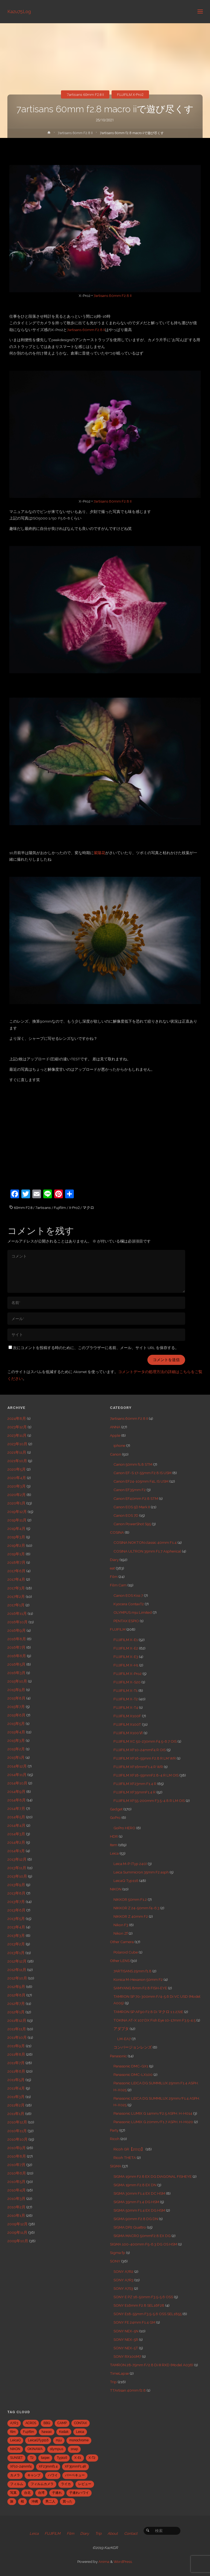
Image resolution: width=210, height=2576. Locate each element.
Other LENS (120, 1960)
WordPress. (123, 2561)
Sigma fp (117, 2252)
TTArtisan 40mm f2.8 (128, 2390)
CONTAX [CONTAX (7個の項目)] (80, 2423)
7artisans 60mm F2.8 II (85, 94)
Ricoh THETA (124, 2157)
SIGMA (115, 2166)
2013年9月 (16, 1884)
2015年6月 (16, 1715)
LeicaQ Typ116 (125, 1880)
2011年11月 (16, 2029)
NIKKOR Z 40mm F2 (130, 1916)
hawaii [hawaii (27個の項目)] (47, 2432)
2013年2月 (16, 1944)
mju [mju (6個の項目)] (59, 2440)
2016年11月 (17, 1613)
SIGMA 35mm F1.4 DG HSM (136, 2202)
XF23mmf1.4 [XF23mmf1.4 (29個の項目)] (48, 2466)
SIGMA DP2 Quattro (129, 2227)
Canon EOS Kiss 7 (128, 1595)
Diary (114, 1559)
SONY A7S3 (123, 2288)
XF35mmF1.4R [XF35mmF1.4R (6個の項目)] (75, 2466)
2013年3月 (16, 1935)
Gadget (116, 1809)
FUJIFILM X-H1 (125, 1665)
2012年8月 (16, 1995)
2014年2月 (16, 1842)
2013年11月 (16, 1868)
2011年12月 (16, 2020)
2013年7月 (16, 1901)
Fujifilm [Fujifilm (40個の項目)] (28, 2432)
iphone (119, 1445)
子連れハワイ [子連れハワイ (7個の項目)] (79, 2493)
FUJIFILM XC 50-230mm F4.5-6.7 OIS (145, 1741)
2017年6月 (16, 1571)
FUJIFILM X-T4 (125, 1707)
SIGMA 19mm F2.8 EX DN (134, 2185)
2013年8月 (16, 1893)
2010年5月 (16, 2181)
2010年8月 (16, 2156)
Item (113, 1845)
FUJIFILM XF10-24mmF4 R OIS (139, 1750)
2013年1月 (16, 1953)
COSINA (117, 1532)
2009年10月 (17, 2241)
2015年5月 (16, 1723)
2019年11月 (17, 1520)
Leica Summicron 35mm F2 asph (141, 1872)
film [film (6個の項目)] (13, 2432)
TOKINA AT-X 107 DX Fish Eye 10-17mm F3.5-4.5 (154, 2020)
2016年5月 (16, 1664)
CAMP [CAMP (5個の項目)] (62, 2423)
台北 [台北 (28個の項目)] (27, 2493)
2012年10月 (17, 1978)
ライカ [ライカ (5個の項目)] (66, 2484)
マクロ (88, 1207)
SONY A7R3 (123, 2280)
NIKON (115, 1889)
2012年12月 (17, 1961)
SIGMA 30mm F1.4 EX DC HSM (139, 2193)
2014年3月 (16, 1834)
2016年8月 (16, 1639)
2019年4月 (16, 1528)
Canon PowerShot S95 (132, 1524)
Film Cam (118, 1585)
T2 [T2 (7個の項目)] (32, 2458)
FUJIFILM (118, 1629)
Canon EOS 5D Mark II (131, 1507)
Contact (131, 2533)
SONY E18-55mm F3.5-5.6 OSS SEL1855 (147, 2314)
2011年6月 (16, 2071)
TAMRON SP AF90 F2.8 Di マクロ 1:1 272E (148, 2012)
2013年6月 (16, 1910)
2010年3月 (16, 2198)
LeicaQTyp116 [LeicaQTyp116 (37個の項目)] (38, 2440)
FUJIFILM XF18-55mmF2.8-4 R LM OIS (146, 1775)
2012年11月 (16, 1969)
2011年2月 (16, 2105)
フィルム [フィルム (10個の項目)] (16, 2484)
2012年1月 (16, 2012)
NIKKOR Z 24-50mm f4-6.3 (136, 1908)
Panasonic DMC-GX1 (130, 2066)
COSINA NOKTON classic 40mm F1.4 (145, 1542)
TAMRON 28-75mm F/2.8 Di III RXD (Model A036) (151, 2365)
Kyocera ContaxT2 (128, 1604)
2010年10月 (17, 2139)
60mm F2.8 (23, 1207)
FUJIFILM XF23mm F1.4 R (134, 1783)
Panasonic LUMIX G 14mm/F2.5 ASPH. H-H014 (152, 2113)
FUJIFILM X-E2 (125, 1648)
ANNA (115, 1427)
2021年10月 (17, 1461)
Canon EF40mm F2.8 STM (135, 1498)
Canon (115, 1454)
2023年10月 (17, 1444)
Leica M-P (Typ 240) (130, 1863)
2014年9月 (16, 1791)
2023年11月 (17, 1435)
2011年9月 (16, 2046)
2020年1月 (16, 1503)
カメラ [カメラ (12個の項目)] (15, 2475)
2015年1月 (16, 1757)
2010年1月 (16, 2215)
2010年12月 (17, 2122)
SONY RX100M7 (127, 2356)
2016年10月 (17, 1622)
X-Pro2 (74, 1207)
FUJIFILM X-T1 (125, 1690)
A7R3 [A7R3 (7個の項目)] (14, 2423)
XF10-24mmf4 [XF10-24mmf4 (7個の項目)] (20, 2466)
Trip (113, 2382)
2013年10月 (17, 1876)
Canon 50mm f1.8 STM (132, 1464)
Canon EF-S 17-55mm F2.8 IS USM (142, 1473)
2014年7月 (16, 1808)
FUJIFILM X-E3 (125, 1656)
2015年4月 (16, 1732)
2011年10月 (17, 2037)
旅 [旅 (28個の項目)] (11, 2501)
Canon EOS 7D (125, 1515)
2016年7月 (16, 1647)
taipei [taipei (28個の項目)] (45, 2458)
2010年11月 (17, 2131)
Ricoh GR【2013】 (129, 2149)
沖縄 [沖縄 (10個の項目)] (34, 2501)
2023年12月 (17, 1427)
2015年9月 (16, 1689)
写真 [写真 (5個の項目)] (13, 2493)
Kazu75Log (19, 11)
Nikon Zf (120, 1933)
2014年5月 (16, 1817)
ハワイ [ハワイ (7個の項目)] (53, 2475)
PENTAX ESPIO (126, 1621)
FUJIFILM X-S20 (127, 1682)
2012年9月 (16, 1986)
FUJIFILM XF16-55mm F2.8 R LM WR (144, 1758)
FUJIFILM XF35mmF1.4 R (134, 1792)
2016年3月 (16, 1673)
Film (114, 1576)
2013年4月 (16, 1927)
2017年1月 (16, 1605)
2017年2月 (16, 1596)
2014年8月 (16, 1800)
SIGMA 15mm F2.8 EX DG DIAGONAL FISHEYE (152, 2176)
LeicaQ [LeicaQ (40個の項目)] (15, 2440)
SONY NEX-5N (125, 2331)
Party (114, 2130)
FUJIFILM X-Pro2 (130, 94)
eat (112, 1568)
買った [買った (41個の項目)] (67, 2501)
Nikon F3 (120, 1925)
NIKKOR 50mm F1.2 (130, 1899)
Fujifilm (60, 1207)
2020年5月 (16, 1469)
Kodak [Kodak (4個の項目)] (64, 2432)
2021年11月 (16, 1452)
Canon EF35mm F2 (129, 1490)
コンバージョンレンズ (132, 2047)
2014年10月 (17, 1783)
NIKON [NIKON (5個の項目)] (15, 2449)
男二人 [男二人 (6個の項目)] (50, 2501)
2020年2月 (16, 1494)
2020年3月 (16, 1486)
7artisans (43, 1207)
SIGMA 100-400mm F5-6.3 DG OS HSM (143, 2244)
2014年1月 (16, 1851)
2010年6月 (16, 2173)
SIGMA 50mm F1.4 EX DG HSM (139, 2210)
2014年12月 (17, 1766)
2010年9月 (16, 2148)
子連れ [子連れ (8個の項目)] (57, 2493)
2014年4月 (16, 1825)
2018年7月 (16, 1562)
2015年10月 (17, 1681)
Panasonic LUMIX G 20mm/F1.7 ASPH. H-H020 (153, 2122)
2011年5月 (16, 2080)
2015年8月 (16, 1698)
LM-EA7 (124, 2039)
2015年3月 (16, 1740)
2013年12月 (17, 1859)
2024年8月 (16, 1418)
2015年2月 (16, 1749)
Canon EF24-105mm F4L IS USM (140, 1481)
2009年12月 (17, 2224)
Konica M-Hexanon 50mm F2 (138, 1979)
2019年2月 (16, 1545)
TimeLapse (119, 2373)
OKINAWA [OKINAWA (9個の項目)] (35, 2449)
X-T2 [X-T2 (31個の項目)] (92, 2458)
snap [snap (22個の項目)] (74, 2449)
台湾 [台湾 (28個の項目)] (41, 2493)
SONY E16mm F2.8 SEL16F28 (138, 2305)
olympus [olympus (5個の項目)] (56, 2449)
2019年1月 (16, 1554)
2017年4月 (16, 1579)
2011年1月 (15, 2113)
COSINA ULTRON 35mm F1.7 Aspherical (147, 1551)
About (112, 2533)
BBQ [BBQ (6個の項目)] (46, 2423)
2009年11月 (17, 2232)
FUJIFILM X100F (127, 1716)
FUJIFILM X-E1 (125, 1639)
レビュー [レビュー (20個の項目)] (84, 2484)
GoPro (115, 1817)
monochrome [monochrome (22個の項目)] (79, 2440)
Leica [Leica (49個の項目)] (80, 2432)
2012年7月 (16, 2003)
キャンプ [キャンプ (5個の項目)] (33, 2475)
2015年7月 (16, 1706)
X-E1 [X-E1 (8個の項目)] (77, 2458)
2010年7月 (16, 2164)
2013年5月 (16, 1918)
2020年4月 (16, 1478)
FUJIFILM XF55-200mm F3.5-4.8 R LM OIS (149, 1800)
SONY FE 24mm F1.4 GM (134, 2322)
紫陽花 (99, 853)
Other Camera (122, 1942)
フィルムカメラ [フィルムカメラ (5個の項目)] (42, 2484)
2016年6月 (16, 1656)
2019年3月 (16, 1537)
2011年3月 (16, 2096)
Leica (114, 1853)
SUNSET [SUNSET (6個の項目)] (16, 2458)
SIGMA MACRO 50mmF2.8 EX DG (142, 2235)
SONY (115, 2261)
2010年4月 (16, 2190)
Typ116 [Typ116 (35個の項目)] (62, 2458)
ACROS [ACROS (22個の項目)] (30, 2423)
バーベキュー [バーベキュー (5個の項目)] (75, 2475)
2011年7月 (16, 2063)
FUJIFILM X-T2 (125, 1699)
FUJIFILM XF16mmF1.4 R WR (138, 1766)
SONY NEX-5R (125, 2339)
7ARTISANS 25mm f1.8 (132, 1971)
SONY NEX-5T (125, 2348)
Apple (115, 1435)
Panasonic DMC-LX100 (133, 2074)
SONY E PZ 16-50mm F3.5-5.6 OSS (143, 2297)
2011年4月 (16, 2088)
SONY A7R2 (123, 2271)
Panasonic (118, 2056)
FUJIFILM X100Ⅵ (128, 1733)
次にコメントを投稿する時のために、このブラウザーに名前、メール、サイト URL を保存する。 (93, 1347)
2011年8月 (16, 2054)
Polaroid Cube (125, 1952)
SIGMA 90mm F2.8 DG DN (135, 2219)
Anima (103, 2561)
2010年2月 (16, 2207)
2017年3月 (16, 1588)
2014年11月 (17, 1774)
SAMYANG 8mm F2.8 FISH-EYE (140, 1988)
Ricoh (114, 2139)
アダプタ (121, 2028)
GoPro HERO (124, 1828)
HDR (114, 1836)
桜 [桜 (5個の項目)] (22, 2501)
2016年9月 (16, 1630)
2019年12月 (17, 1511)
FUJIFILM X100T (127, 1724)
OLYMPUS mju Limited (132, 1612)
